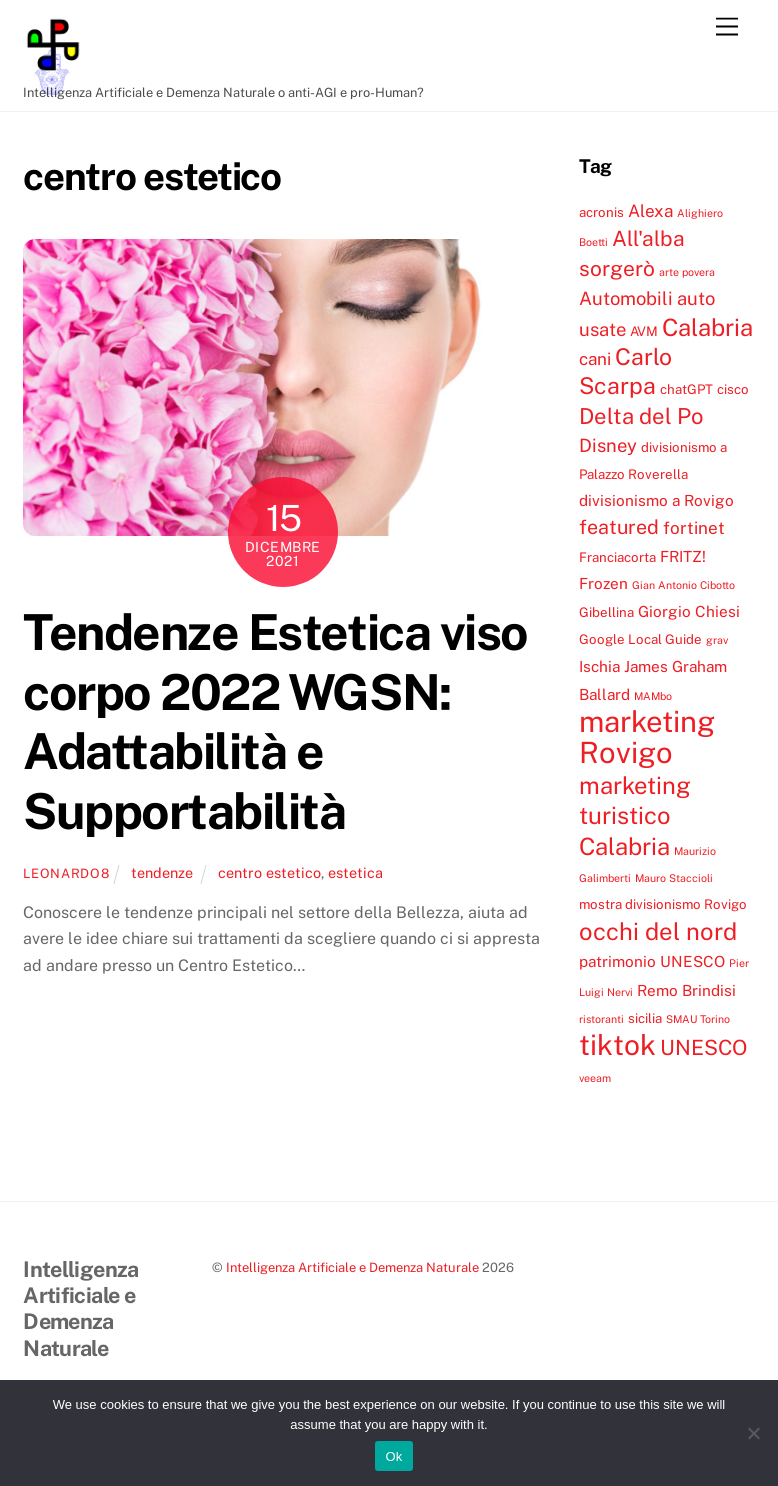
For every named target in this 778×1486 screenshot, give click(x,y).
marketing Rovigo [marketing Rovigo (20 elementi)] (647, 737)
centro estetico (269, 872)
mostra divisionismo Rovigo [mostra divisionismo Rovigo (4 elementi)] (663, 904)
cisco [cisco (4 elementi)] (733, 389)
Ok (393, 1456)
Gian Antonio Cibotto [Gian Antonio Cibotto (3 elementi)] (683, 585)
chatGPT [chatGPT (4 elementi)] (686, 389)
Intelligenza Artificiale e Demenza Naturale (352, 1267)
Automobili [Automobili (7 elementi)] (626, 298)
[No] (753, 1433)
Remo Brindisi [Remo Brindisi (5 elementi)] (686, 990)
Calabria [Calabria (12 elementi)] (707, 327)
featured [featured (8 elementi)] (619, 526)
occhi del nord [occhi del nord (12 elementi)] (658, 931)
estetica (355, 872)
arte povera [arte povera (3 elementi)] (687, 272)
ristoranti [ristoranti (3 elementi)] (601, 1019)
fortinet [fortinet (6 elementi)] (694, 528)
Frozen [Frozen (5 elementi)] (603, 583)
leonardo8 (66, 873)
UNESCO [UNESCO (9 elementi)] (703, 1047)
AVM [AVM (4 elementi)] (644, 331)
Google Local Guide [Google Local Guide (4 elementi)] (640, 639)
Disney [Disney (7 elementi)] (608, 445)
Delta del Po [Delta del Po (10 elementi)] (641, 416)
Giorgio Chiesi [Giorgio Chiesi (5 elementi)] (689, 611)
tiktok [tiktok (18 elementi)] (617, 1044)
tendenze (162, 872)
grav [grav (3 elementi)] (717, 640)
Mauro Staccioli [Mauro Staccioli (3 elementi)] (674, 878)
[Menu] (727, 27)
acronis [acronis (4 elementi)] (601, 212)
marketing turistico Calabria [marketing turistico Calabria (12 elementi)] (635, 815)
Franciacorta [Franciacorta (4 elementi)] (617, 557)
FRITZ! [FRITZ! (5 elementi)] (683, 556)
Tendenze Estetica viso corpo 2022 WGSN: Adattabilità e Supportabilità (275, 721)
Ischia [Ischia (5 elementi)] (599, 666)
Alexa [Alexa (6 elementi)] (650, 211)
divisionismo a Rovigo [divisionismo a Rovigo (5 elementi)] (656, 500)
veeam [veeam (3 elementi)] (595, 1078)
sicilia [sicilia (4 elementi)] (645, 1018)
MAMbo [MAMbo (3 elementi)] (653, 696)
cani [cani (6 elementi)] (595, 359)
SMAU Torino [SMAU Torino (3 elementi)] (698, 1019)
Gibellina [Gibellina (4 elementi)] (606, 612)
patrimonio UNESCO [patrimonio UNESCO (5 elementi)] (652, 961)
